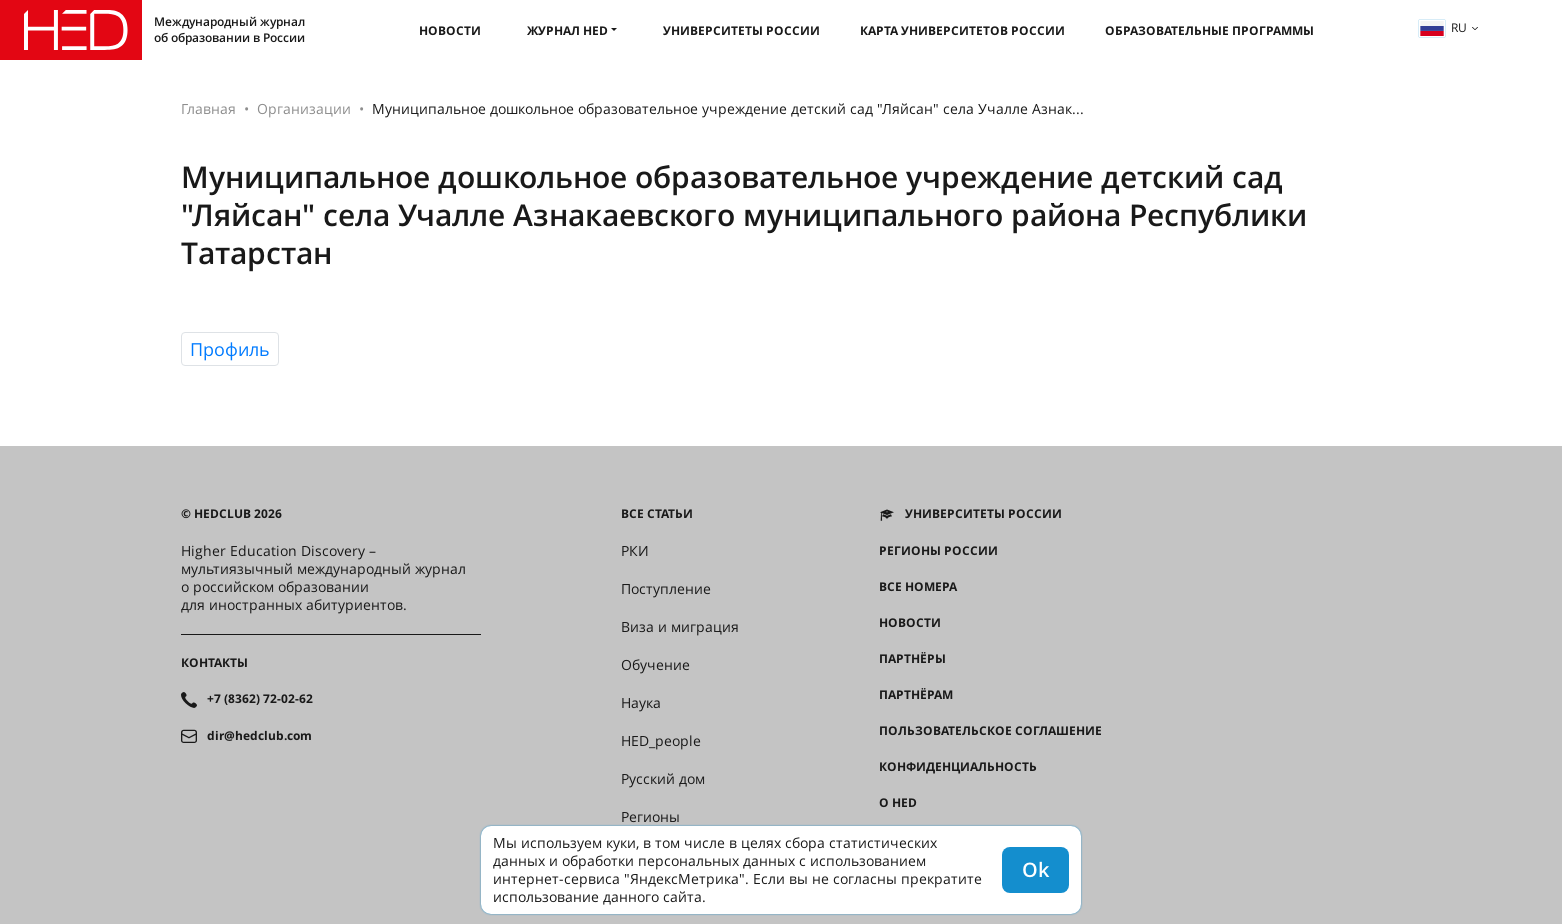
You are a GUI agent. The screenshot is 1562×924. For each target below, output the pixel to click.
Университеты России (741, 30)
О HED (898, 803)
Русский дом (663, 779)
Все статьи (657, 514)
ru (1443, 27)
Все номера (918, 587)
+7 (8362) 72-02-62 (260, 699)
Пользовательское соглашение (990, 731)
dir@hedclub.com (259, 736)
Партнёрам (916, 695)
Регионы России (938, 551)
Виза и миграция (680, 627)
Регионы (650, 817)
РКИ (635, 551)
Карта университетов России (962, 30)
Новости (450, 30)
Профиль (230, 349)
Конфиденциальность (958, 767)
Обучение (655, 665)
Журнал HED (567, 30)
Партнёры (912, 659)
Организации (304, 108)
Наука (641, 703)
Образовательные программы (1209, 30)
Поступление (666, 589)
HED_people (661, 741)
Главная (208, 108)
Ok (1035, 869)
